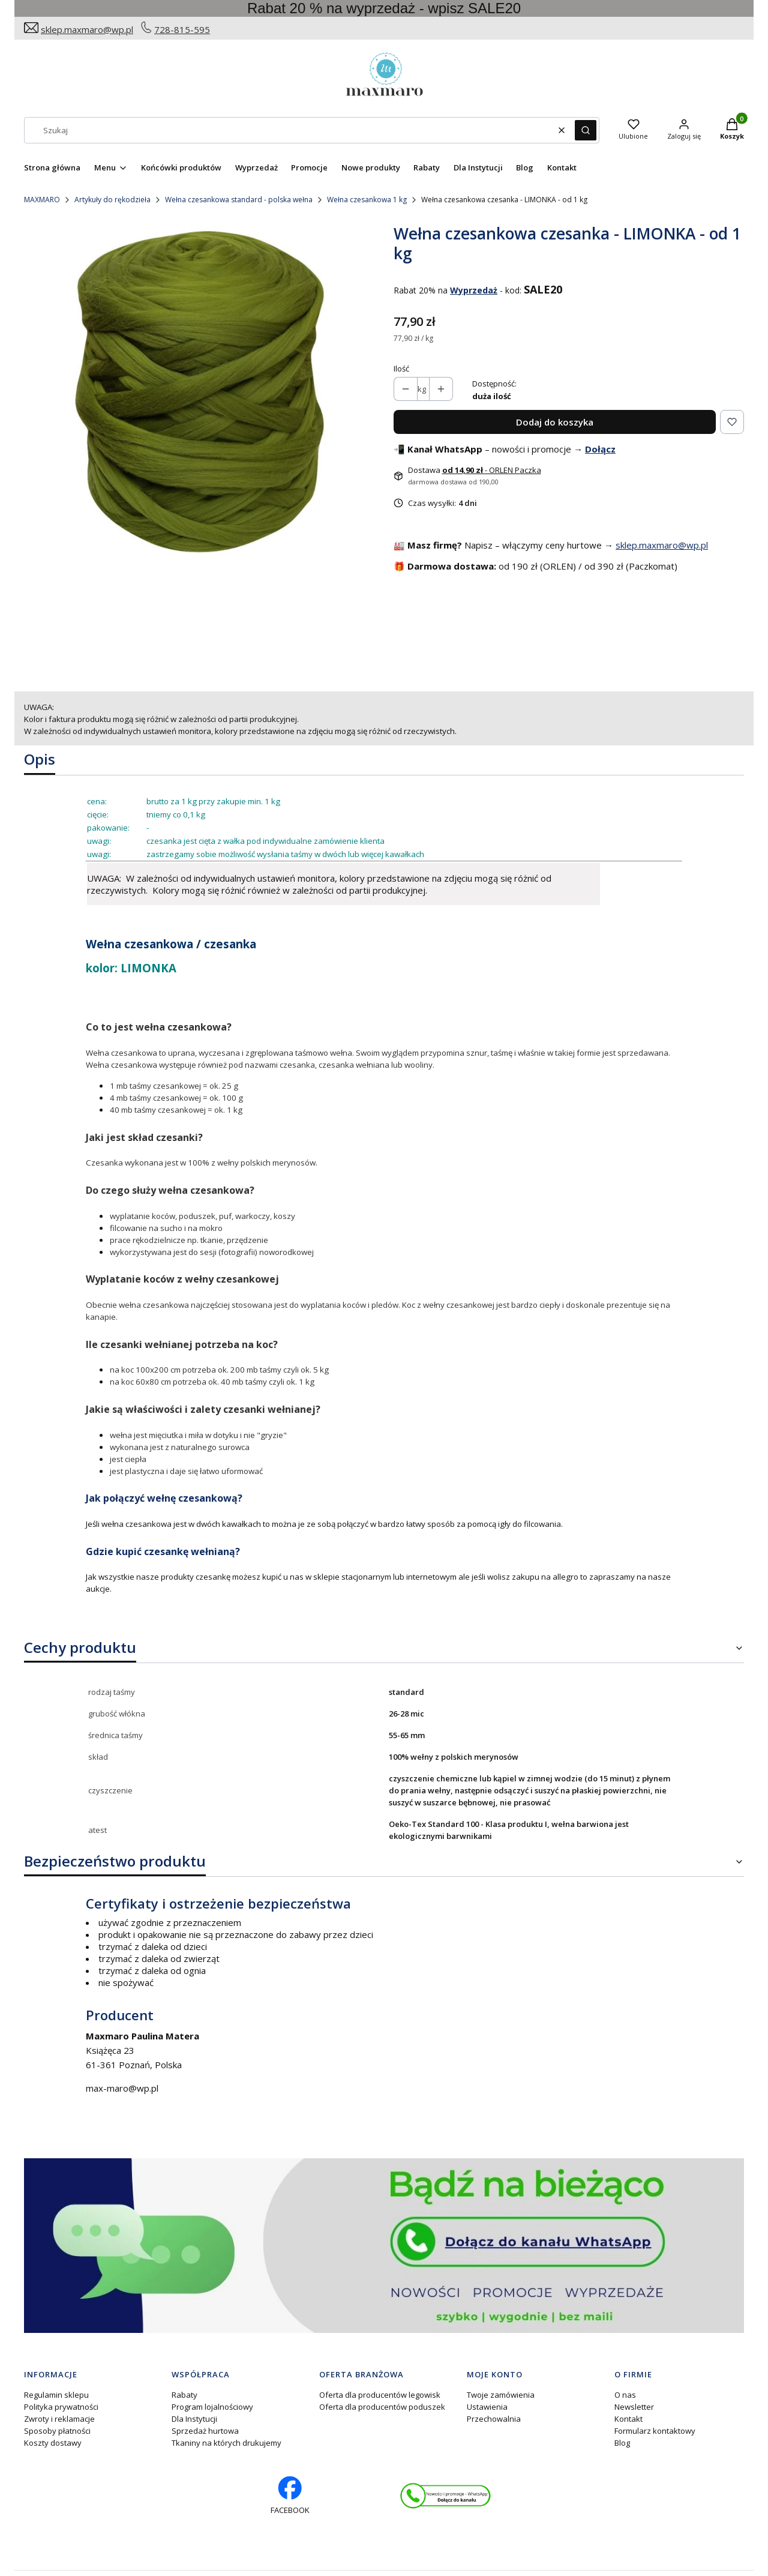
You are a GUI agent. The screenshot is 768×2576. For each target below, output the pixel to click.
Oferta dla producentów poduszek (382, 2406)
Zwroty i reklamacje (59, 2418)
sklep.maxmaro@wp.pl (87, 29)
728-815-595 (182, 29)
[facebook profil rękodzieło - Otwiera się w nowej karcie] (290, 2495)
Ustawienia (487, 2406)
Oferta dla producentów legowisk (379, 2394)
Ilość (401, 368)
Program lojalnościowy (212, 2406)
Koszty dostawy (53, 2442)
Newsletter (634, 2406)
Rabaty (184, 2394)
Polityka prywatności (61, 2406)
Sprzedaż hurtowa (205, 2430)
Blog (622, 2442)
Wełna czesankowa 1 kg (367, 199)
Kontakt (628, 2418)
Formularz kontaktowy (654, 2430)
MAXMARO (42, 199)
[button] (585, 130)
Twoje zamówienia (501, 2394)
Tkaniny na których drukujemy (226, 2442)
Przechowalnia (494, 2418)
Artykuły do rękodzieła (112, 199)
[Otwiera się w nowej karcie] (445, 2496)
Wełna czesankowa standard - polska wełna (239, 199)
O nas (625, 2394)
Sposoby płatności (57, 2430)
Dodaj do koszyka (554, 422)
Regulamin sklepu (56, 2394)
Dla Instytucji (194, 2418)
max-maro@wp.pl (122, 2088)
